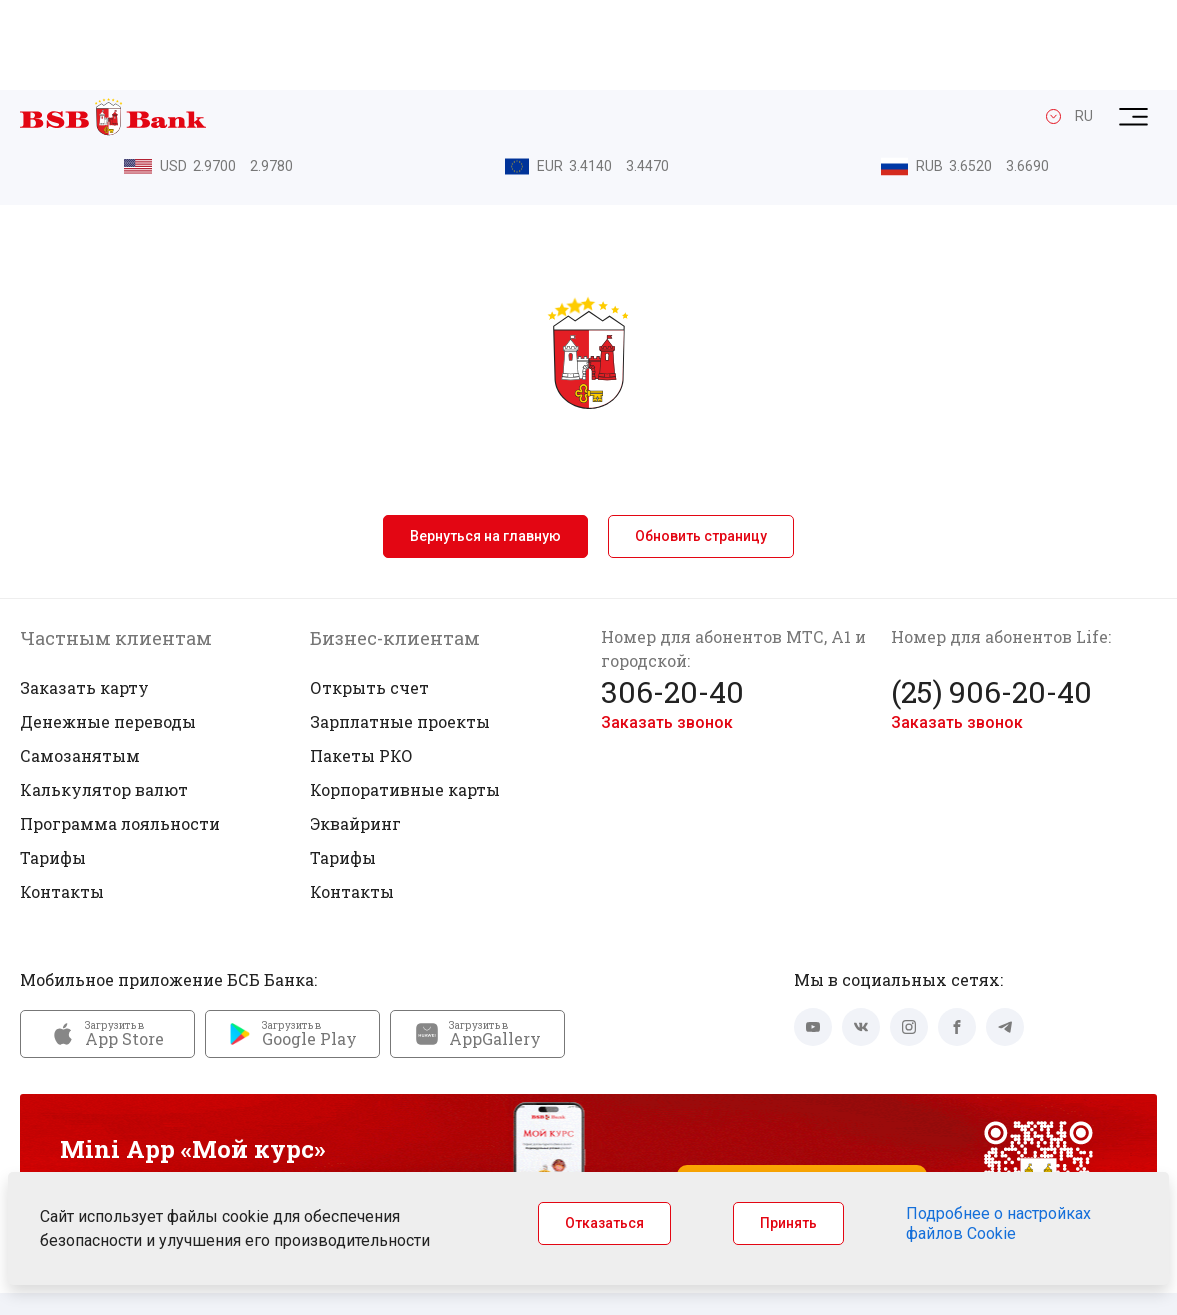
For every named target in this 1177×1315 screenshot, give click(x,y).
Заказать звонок (667, 632)
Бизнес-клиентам (395, 548)
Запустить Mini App (802, 1094)
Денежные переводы (108, 631)
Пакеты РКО (361, 665)
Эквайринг (355, 733)
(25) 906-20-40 (991, 601)
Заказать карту (84, 597)
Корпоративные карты (405, 699)
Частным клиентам (116, 548)
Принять (788, 1223)
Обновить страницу (701, 446)
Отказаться (604, 1223)
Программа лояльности (120, 733)
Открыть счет (369, 597)
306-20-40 (672, 601)
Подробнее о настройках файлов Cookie (998, 1223)
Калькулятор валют (104, 699)
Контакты (62, 801)
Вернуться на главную (485, 446)
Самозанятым (80, 665)
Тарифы (53, 767)
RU (1084, 27)
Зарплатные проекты (400, 631)
